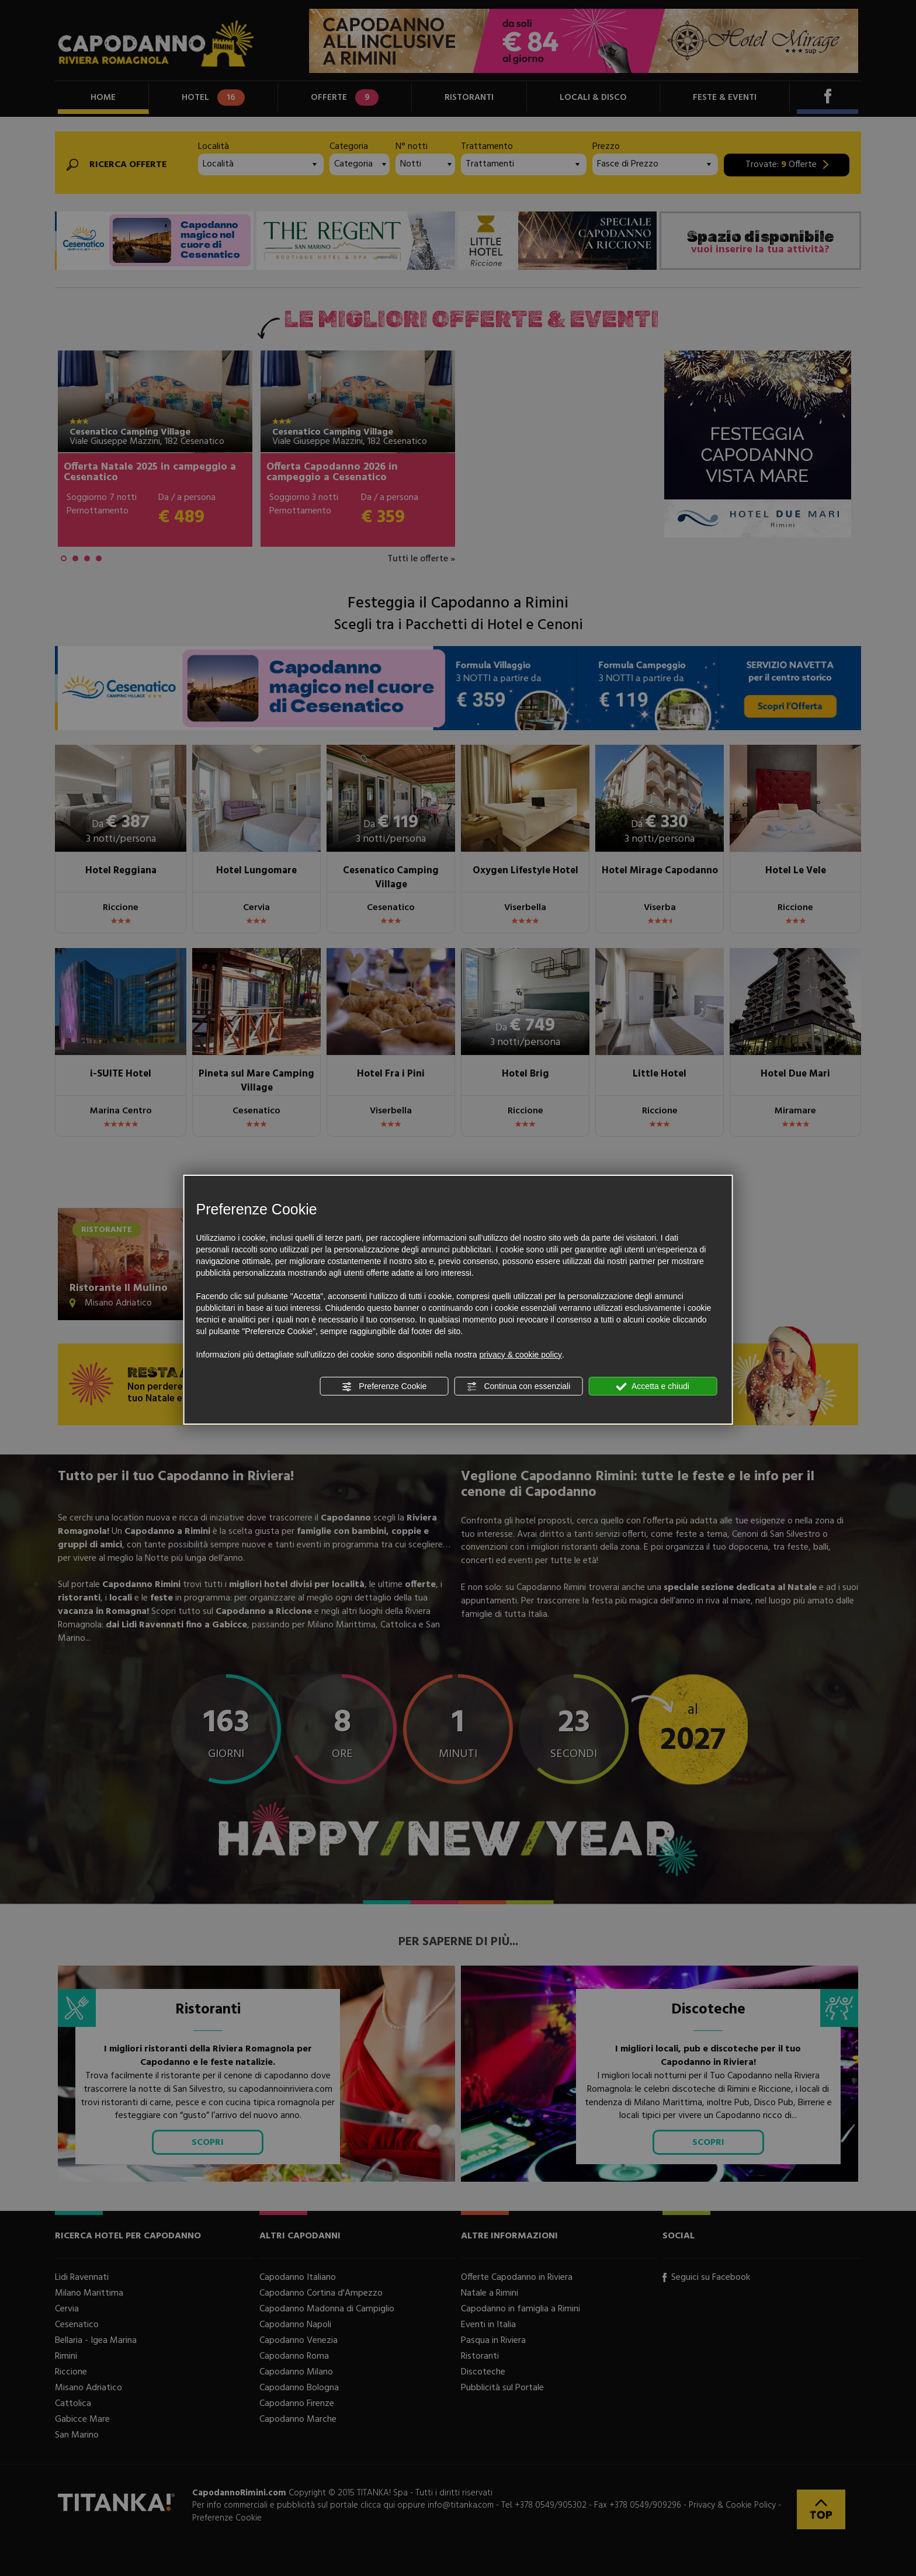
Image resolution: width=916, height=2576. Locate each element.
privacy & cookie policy (520, 1354)
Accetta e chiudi (652, 1386)
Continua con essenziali (519, 1386)
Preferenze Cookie (383, 1386)
